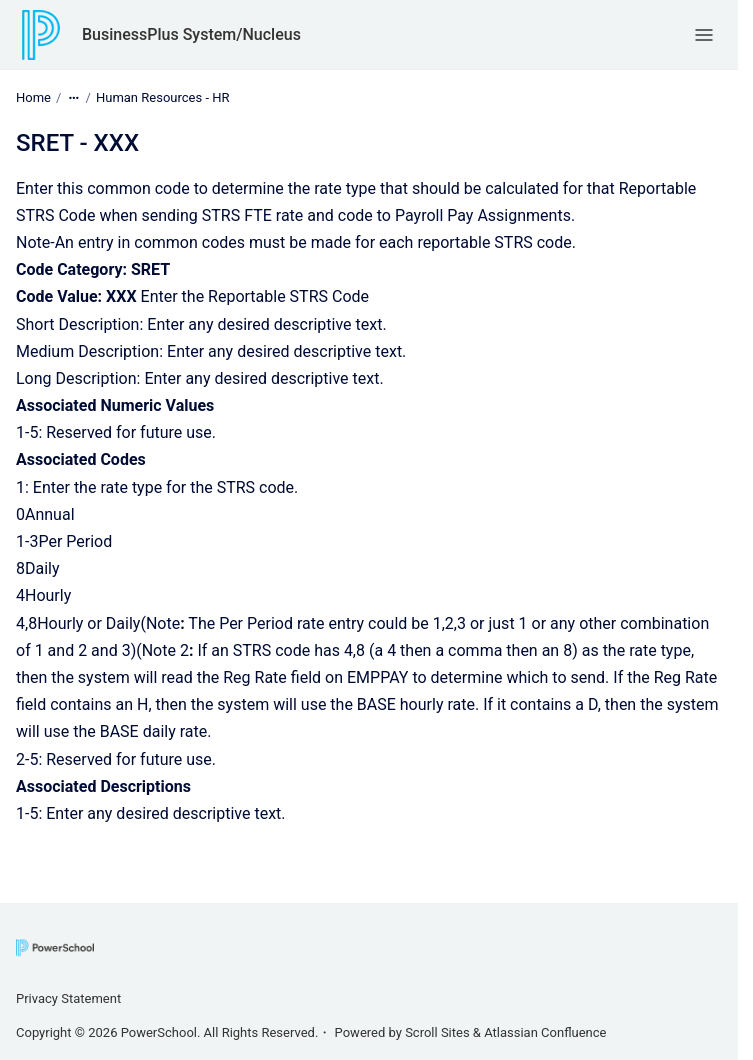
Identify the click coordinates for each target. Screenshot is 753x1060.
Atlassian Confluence (545, 1032)
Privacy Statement (68, 998)
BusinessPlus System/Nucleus (191, 34)
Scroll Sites (437, 1032)
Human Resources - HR (163, 97)
